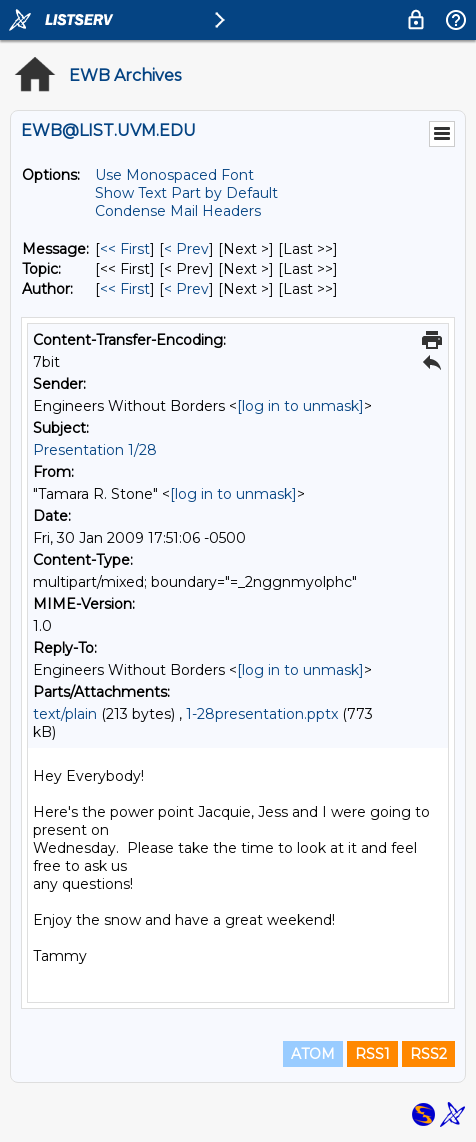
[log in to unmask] (300, 406)
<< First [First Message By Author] (125, 289)
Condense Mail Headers (178, 211)
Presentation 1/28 (95, 450)
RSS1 (372, 1054)
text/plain (65, 714)
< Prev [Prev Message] (186, 249)
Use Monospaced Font (174, 175)
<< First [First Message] (125, 249)
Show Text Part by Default (186, 193)
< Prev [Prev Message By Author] (186, 289)
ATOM (313, 1054)
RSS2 (428, 1054)
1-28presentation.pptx (262, 714)
